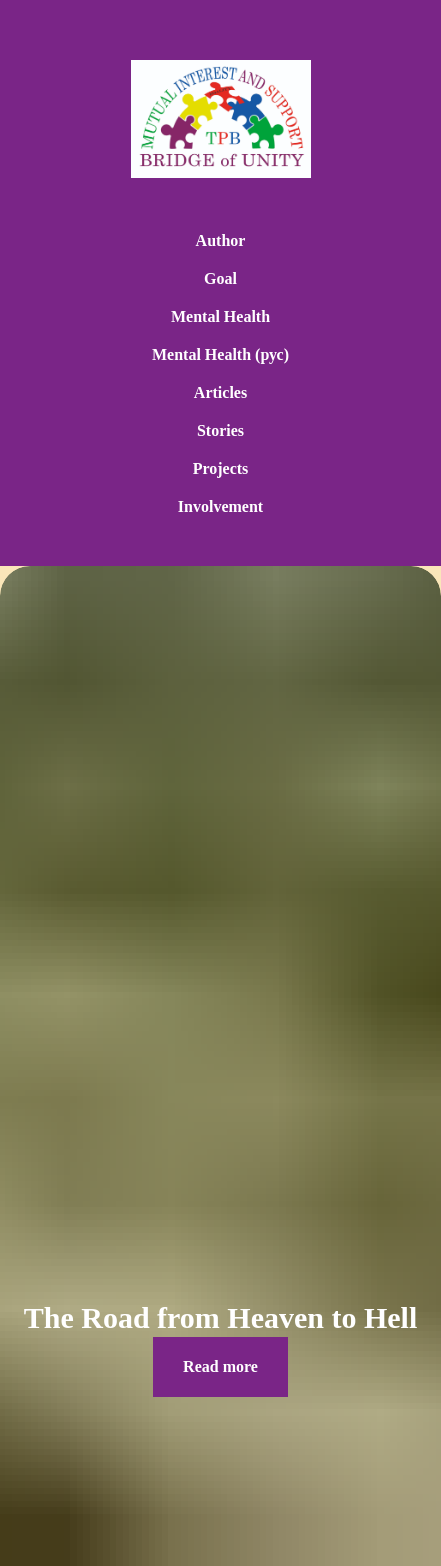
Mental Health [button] (220, 316)
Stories (220, 430)
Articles (220, 392)
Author (221, 240)
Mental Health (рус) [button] (220, 354)
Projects (221, 468)
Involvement (220, 506)
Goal (220, 278)
